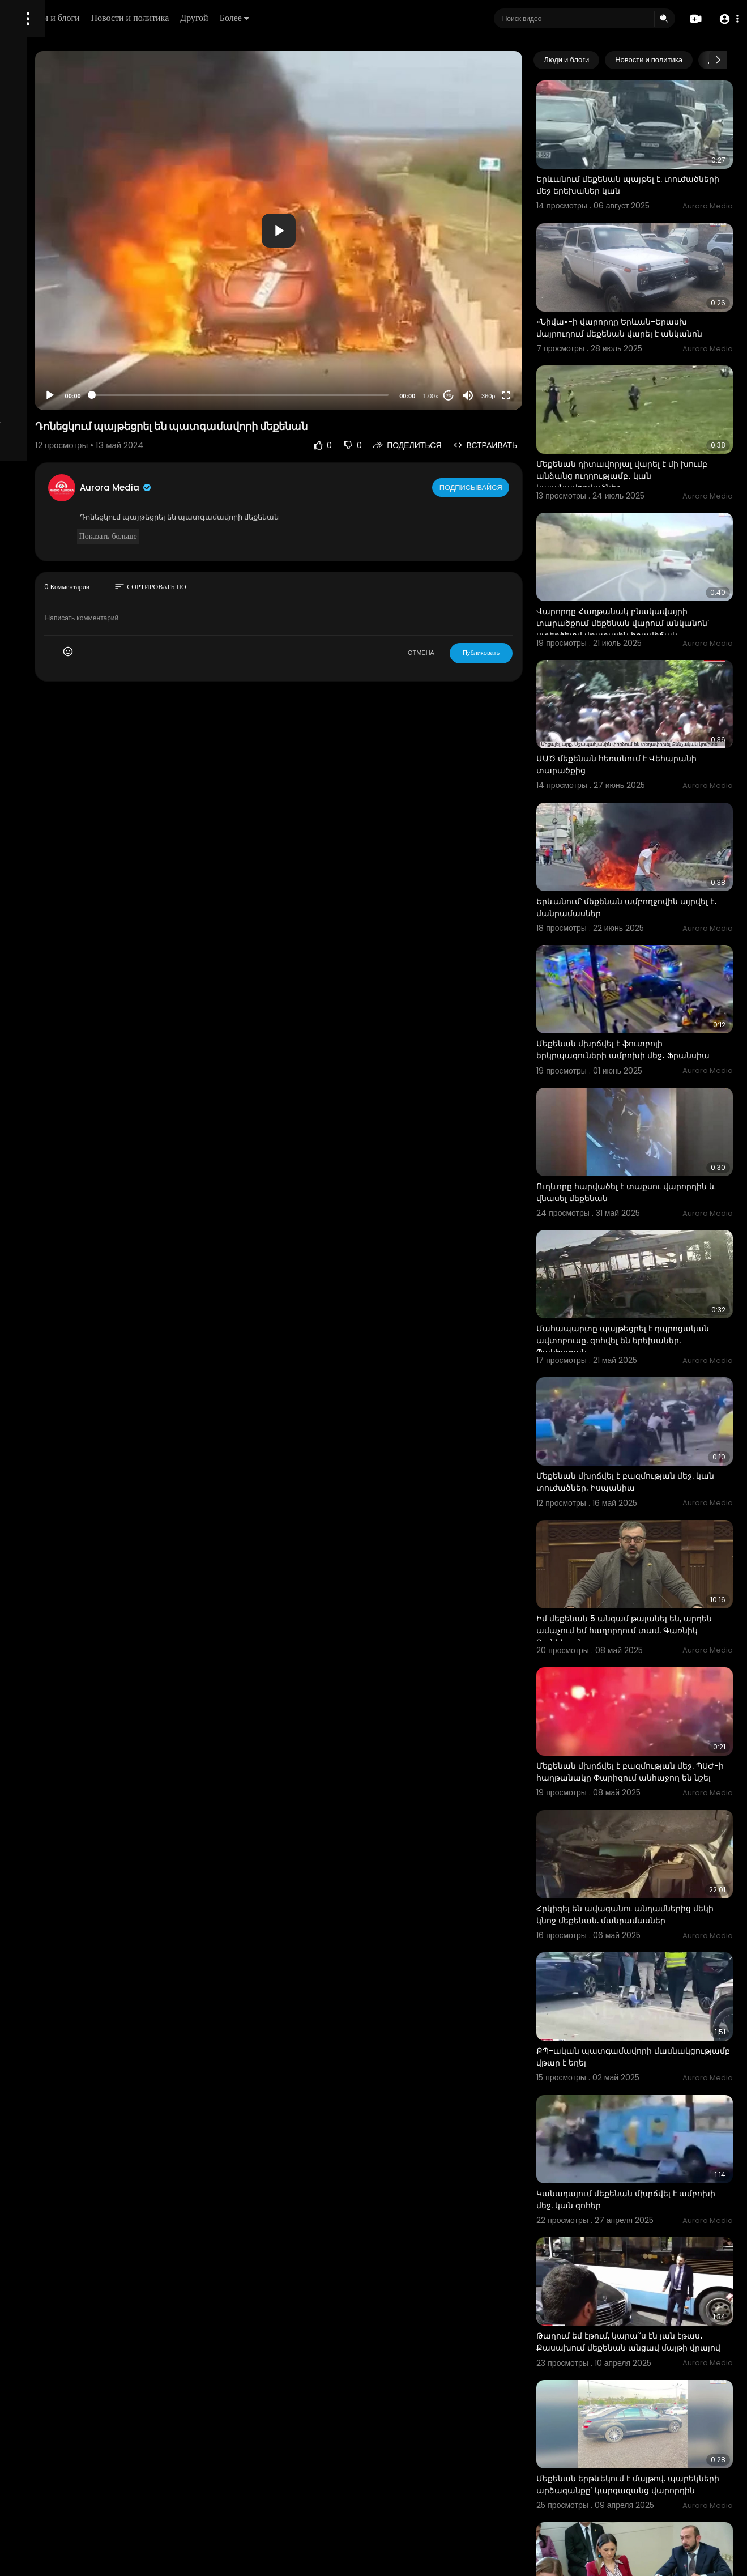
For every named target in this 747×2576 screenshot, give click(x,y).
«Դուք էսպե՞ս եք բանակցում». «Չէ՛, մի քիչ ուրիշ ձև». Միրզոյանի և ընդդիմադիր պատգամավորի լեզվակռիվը (649, 2341)
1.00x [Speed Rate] (470, 396)
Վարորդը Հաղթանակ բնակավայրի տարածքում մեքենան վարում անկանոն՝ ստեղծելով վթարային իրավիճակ (651, 562)
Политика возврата (46, 332)
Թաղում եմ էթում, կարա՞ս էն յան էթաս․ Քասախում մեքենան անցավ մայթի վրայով (651, 2076)
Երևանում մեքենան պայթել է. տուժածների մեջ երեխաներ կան (646, 167)
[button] (725, 19)
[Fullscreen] (546, 395)
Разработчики (37, 399)
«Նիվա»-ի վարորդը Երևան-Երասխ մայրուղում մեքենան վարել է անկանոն (651, 298)
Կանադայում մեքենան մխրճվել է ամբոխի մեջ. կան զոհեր (646, 1945)
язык (75, 399)
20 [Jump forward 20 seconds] (488, 395)
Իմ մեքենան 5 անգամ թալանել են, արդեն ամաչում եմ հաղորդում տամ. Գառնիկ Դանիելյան (653, 1443)
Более (383, 17)
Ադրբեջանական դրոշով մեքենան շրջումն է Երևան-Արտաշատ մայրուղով (647, 2465)
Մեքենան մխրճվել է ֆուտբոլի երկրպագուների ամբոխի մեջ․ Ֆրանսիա (640, 935)
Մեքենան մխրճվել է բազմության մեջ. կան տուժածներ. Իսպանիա (645, 1313)
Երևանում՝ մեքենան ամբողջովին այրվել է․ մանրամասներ (647, 804)
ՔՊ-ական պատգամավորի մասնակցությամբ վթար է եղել (640, 1821)
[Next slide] (718, 60)
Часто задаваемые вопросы (62, 345)
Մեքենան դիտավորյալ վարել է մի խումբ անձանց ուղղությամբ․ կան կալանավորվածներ (648, 427)
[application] (364, 230)
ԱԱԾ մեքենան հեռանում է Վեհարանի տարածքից (631, 680)
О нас (24, 385)
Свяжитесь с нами (71, 385)
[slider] (326, 395)
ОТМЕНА (460, 652)
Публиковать (520, 652)
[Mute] (507, 395)
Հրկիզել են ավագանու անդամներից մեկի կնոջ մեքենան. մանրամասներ (653, 1696)
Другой (343, 17)
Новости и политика (279, 17)
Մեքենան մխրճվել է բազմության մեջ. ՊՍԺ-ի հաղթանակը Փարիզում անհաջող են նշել (650, 1573)
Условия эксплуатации (52, 359)
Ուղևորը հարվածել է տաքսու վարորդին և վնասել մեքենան (639, 1059)
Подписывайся (512, 487)
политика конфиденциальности (68, 372)
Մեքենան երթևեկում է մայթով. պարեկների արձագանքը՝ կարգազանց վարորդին (640, 2206)
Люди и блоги (202, 17)
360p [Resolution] (528, 396)
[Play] (181, 395)
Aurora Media (248, 487)
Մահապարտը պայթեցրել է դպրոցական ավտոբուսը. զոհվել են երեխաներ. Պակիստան (651, 1189)
